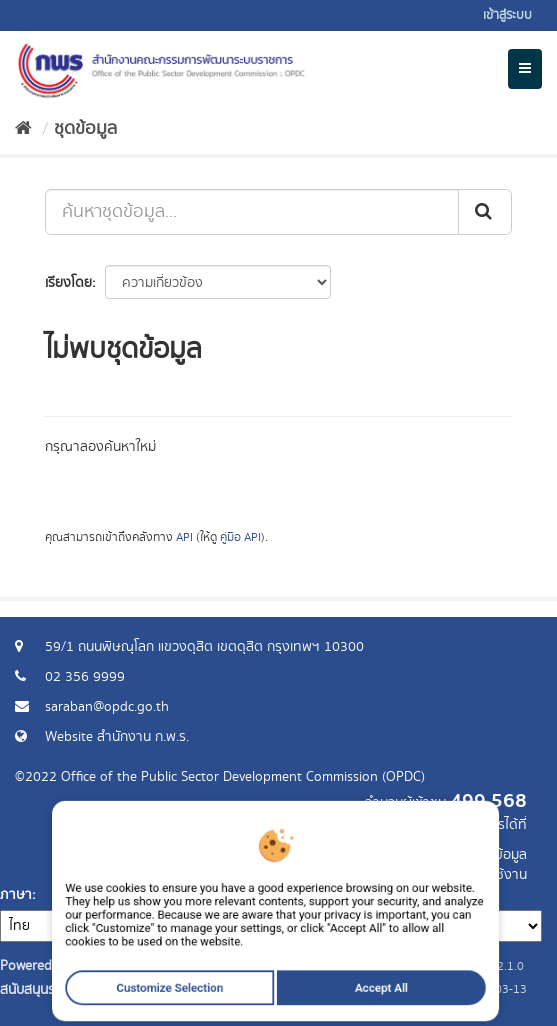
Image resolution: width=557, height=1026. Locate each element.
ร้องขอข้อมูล (491, 855)
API (184, 537)
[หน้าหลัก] (23, 129)
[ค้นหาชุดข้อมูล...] (252, 212)
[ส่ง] (485, 212)
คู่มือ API (240, 537)
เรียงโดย (68, 283)
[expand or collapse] (525, 69)
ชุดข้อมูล (85, 129)
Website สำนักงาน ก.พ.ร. (117, 737)
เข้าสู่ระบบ (507, 15)
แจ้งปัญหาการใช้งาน (469, 875)
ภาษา (16, 895)
